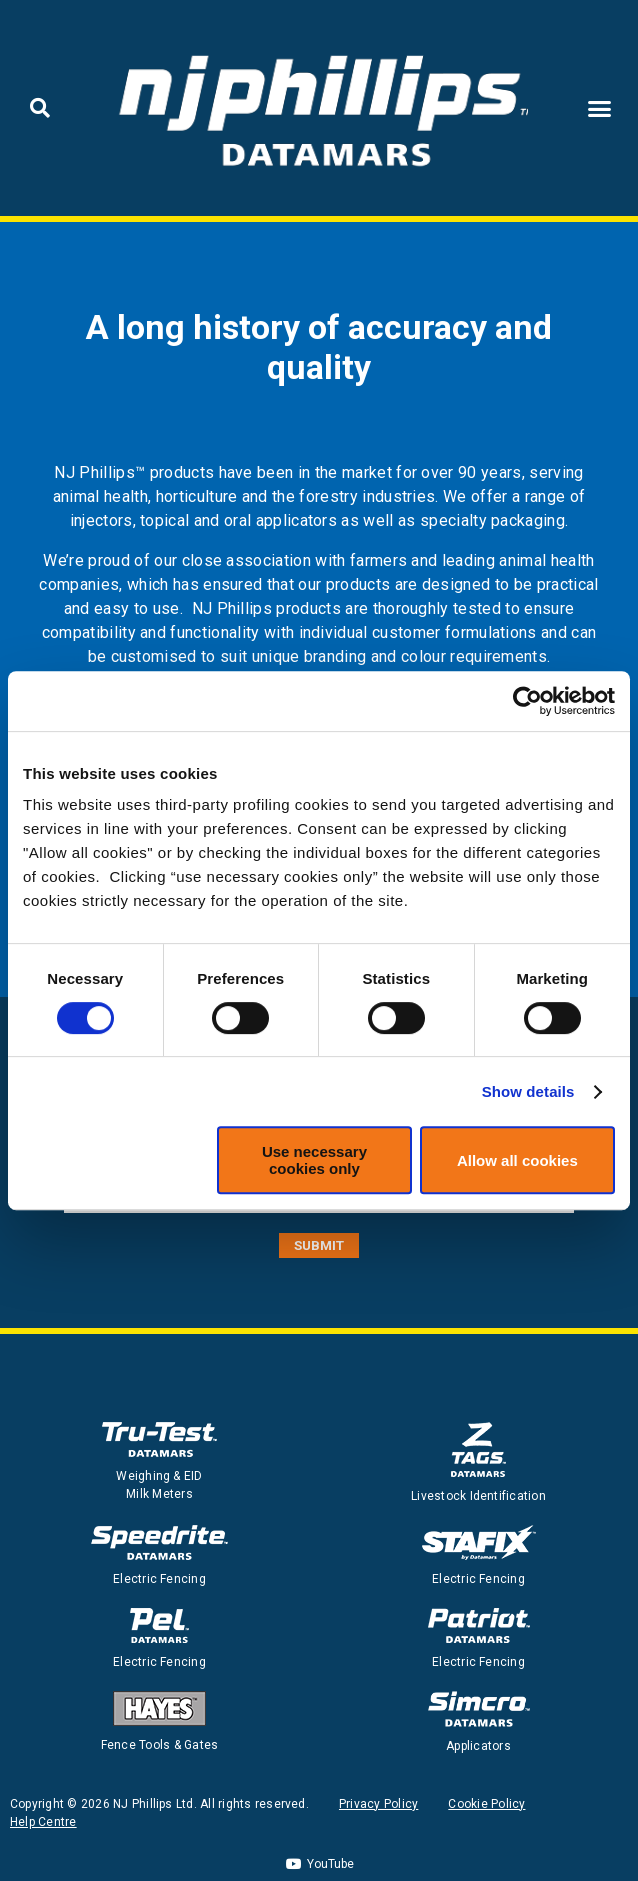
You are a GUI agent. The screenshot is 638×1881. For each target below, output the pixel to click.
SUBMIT (319, 1245)
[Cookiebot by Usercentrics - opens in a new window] (527, 701)
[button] (40, 108)
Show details (528, 1091)
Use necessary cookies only (314, 1160)
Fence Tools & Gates (160, 1745)
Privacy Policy (378, 1804)
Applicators (478, 1746)
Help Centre (43, 1822)
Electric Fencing (159, 1579)
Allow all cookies (517, 1160)
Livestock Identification (478, 1496)
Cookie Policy (486, 1804)
